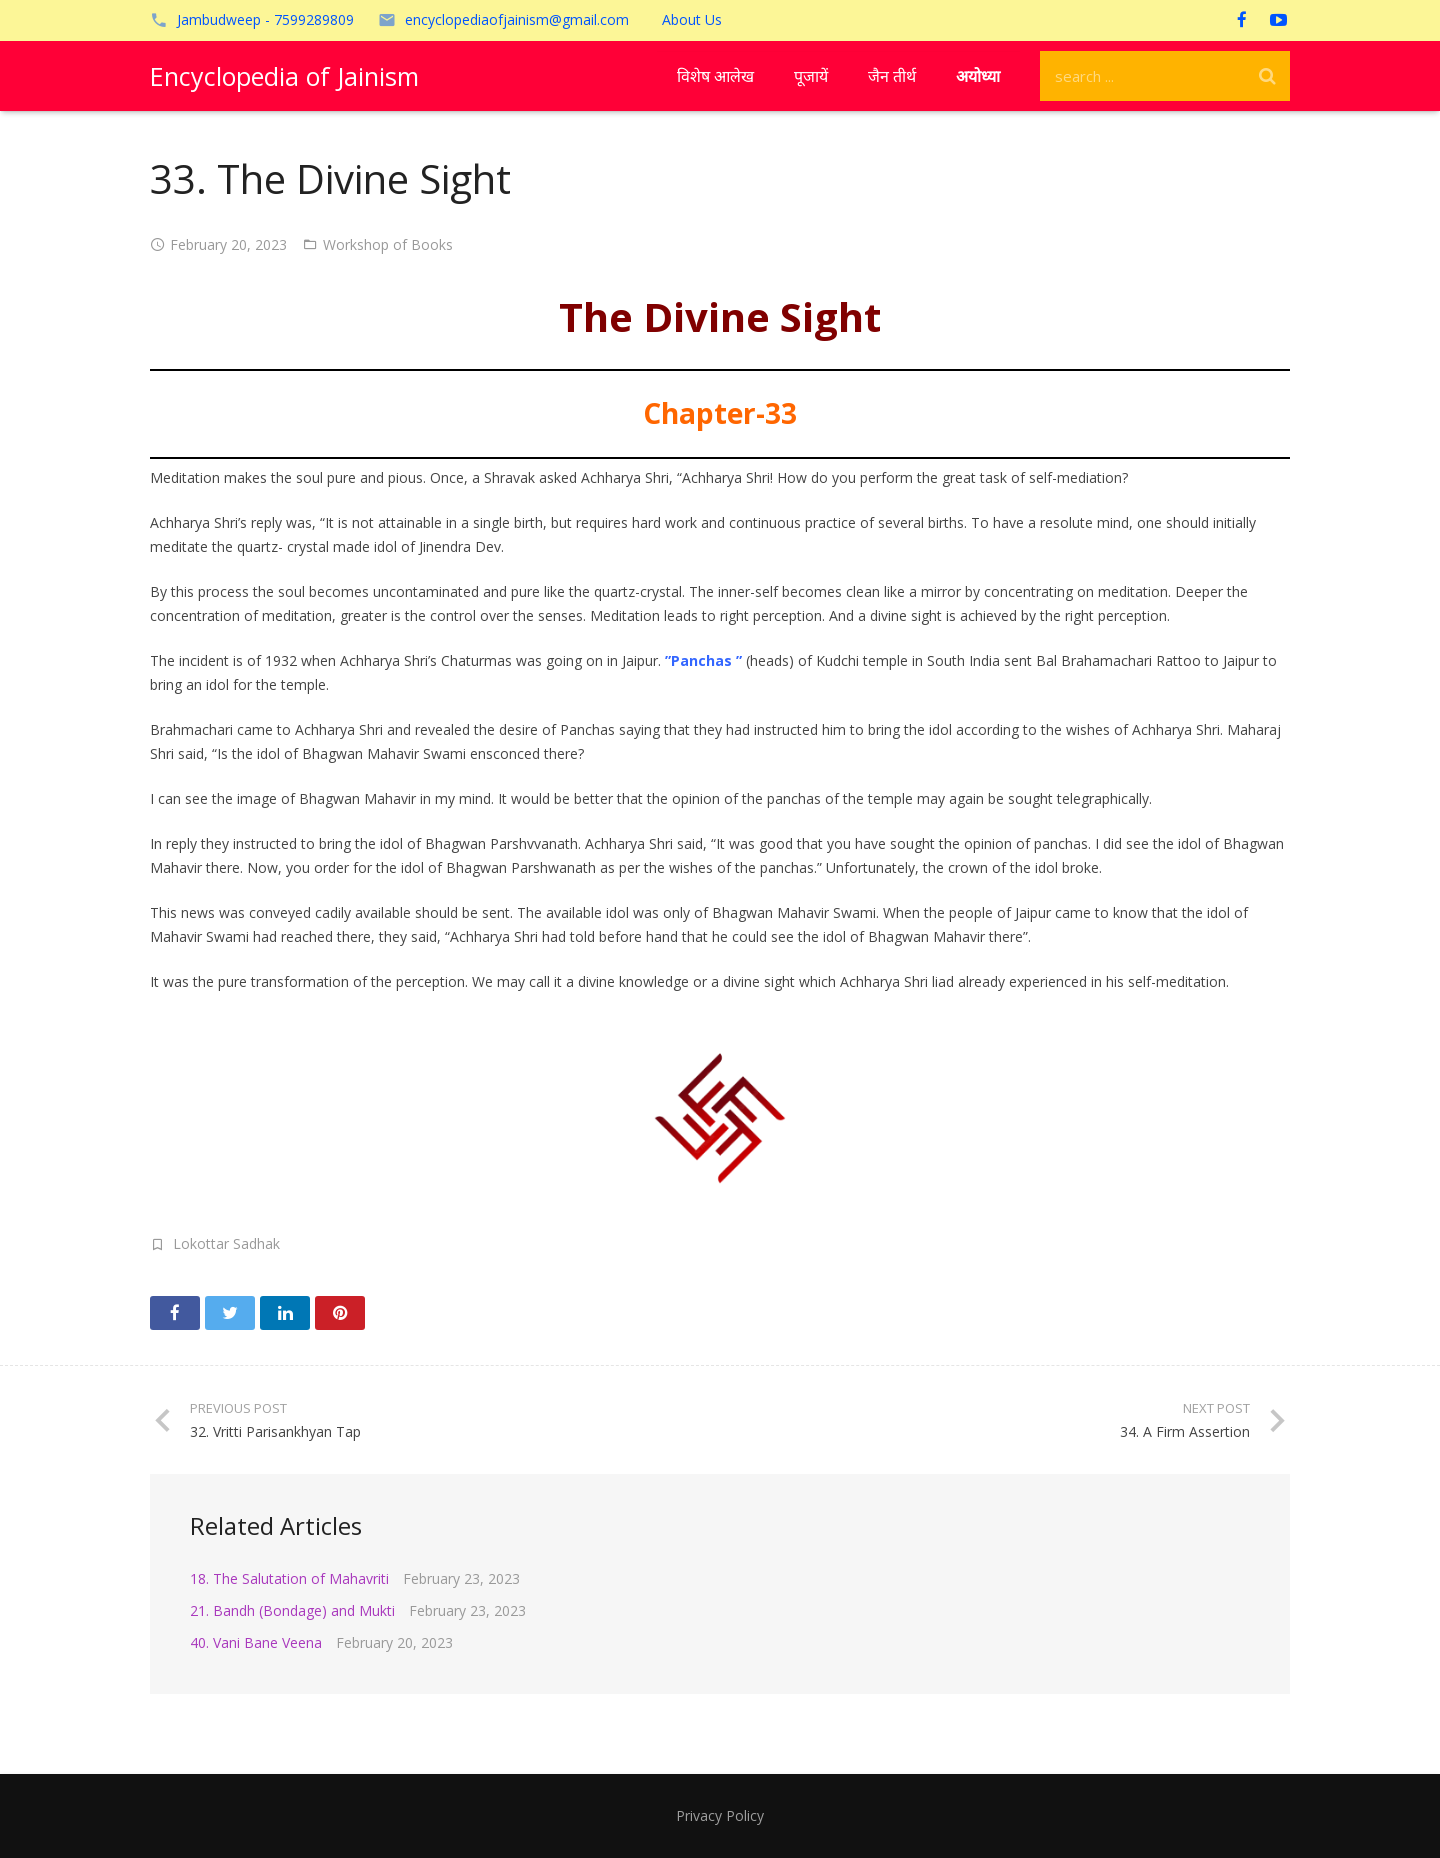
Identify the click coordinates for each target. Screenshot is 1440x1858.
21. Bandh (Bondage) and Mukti (292, 1610)
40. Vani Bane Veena (256, 1642)
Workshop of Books (388, 244)
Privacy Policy (720, 1815)
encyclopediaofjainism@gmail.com (517, 19)
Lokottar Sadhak (226, 1243)
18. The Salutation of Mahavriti (289, 1578)
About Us (692, 19)
